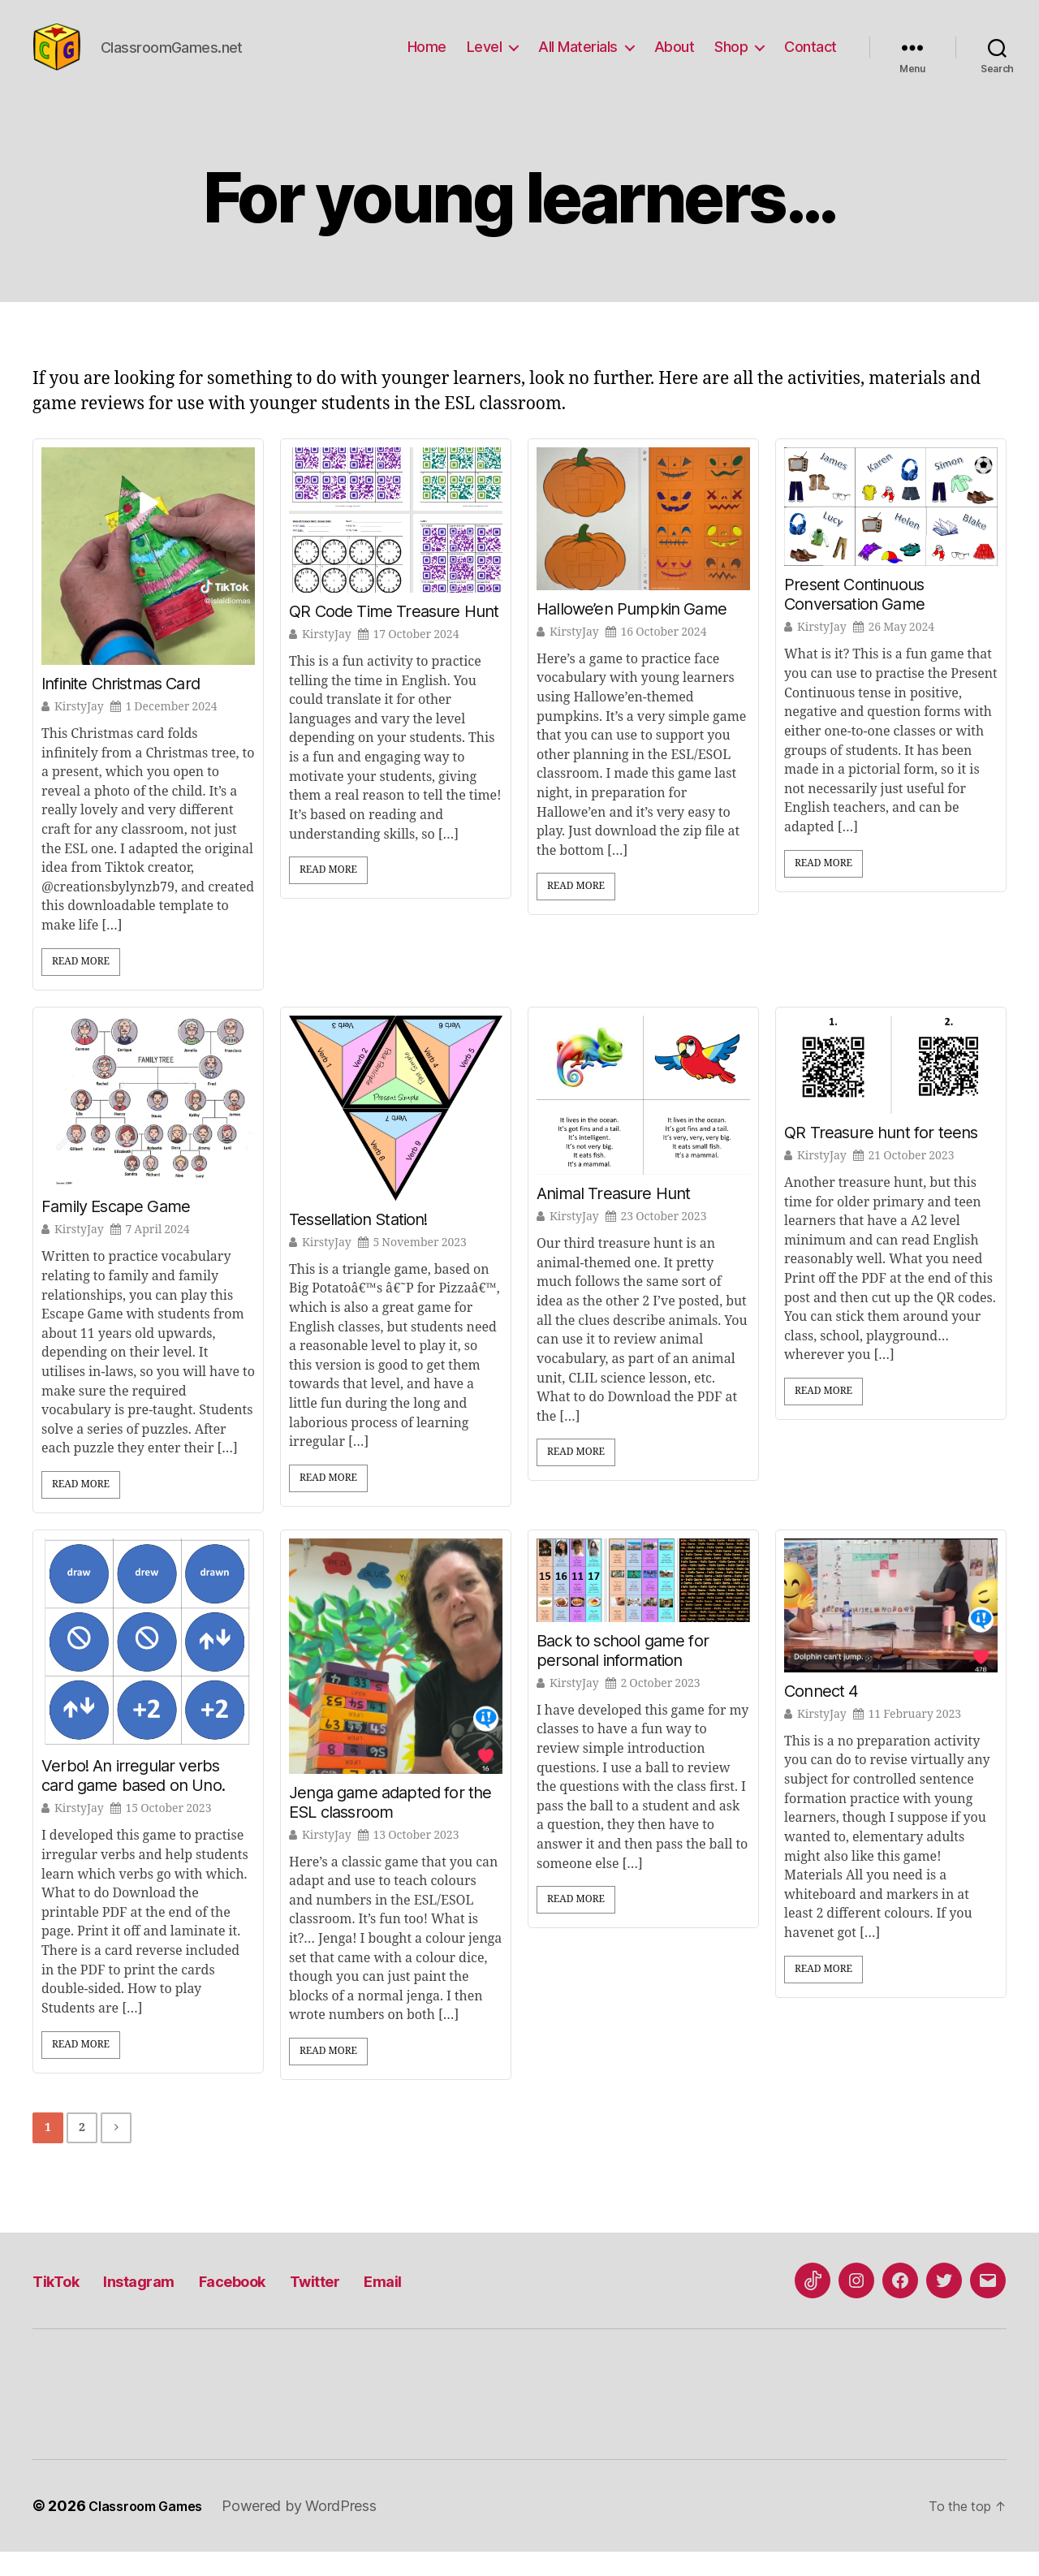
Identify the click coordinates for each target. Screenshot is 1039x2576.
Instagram (163, 2304)
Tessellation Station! (358, 1243)
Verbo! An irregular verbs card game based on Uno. (133, 1799)
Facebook (278, 2304)
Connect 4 (821, 1715)
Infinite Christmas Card (120, 708)
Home (426, 58)
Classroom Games (153, 2530)
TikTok (62, 2304)
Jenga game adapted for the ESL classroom (390, 1826)
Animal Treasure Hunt (613, 1218)
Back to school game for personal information (623, 1674)
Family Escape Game (115, 1231)
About (674, 58)
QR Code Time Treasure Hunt (393, 635)
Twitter (381, 2304)
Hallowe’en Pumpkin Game (631, 633)
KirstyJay (79, 731)
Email (462, 2304)
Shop (731, 58)
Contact (810, 58)
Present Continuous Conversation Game (854, 618)
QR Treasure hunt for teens (880, 1157)
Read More (81, 986)
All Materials (578, 58)
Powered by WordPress (315, 2530)
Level (484, 58)
